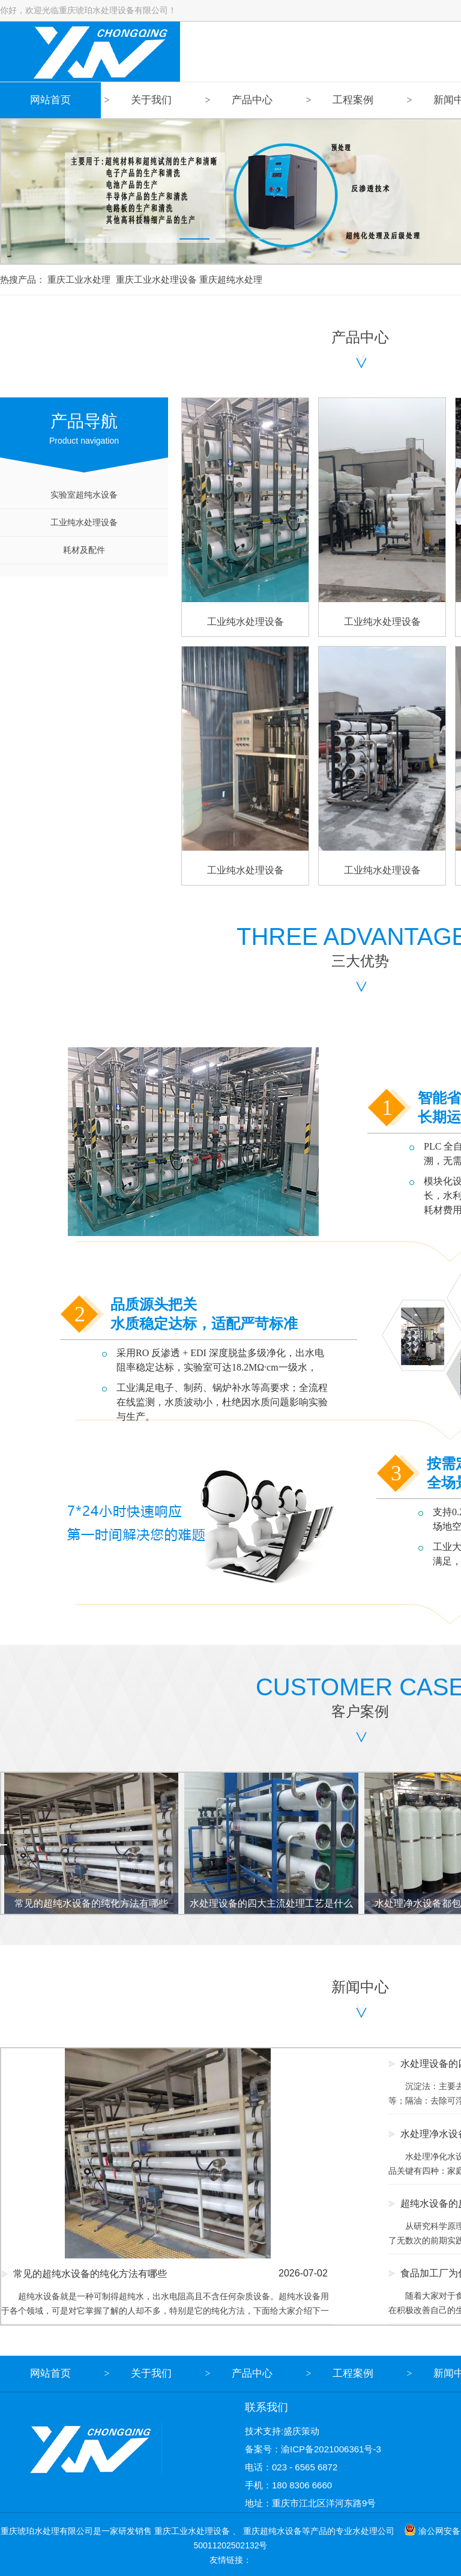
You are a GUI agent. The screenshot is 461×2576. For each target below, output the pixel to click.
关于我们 (151, 100)
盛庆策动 (301, 2431)
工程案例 (353, 100)
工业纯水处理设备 (84, 522)
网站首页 (50, 100)
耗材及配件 (84, 550)
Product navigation (84, 421)
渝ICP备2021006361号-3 (331, 2449)
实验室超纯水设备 (84, 494)
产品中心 (252, 100)
